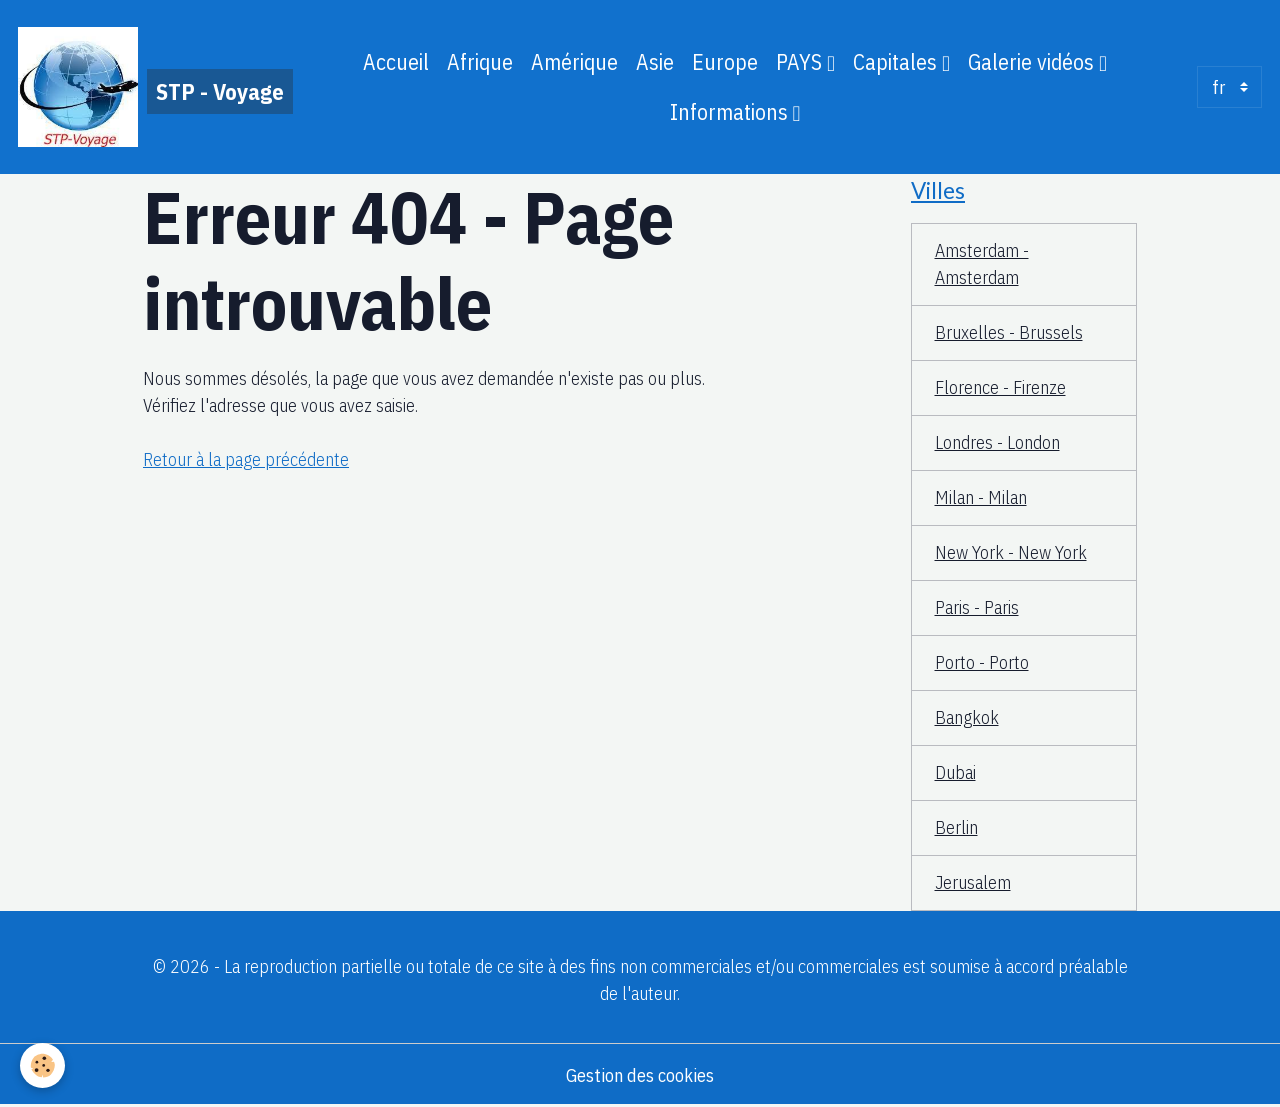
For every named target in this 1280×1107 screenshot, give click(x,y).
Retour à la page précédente (246, 459)
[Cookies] (42, 1065)
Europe (725, 62)
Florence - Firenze (1000, 387)
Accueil (396, 62)
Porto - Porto (982, 662)
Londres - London (997, 442)
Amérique (574, 62)
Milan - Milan (981, 497)
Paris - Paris (977, 607)
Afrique (480, 62)
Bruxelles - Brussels (1009, 332)
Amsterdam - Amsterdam (982, 264)
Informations (731, 112)
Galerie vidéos (1033, 62)
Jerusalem (973, 882)
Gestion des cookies (640, 1075)
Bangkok (967, 717)
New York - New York (1011, 552)
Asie (655, 62)
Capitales (897, 62)
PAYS (801, 62)
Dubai (955, 772)
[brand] (150, 87)
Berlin (956, 827)
